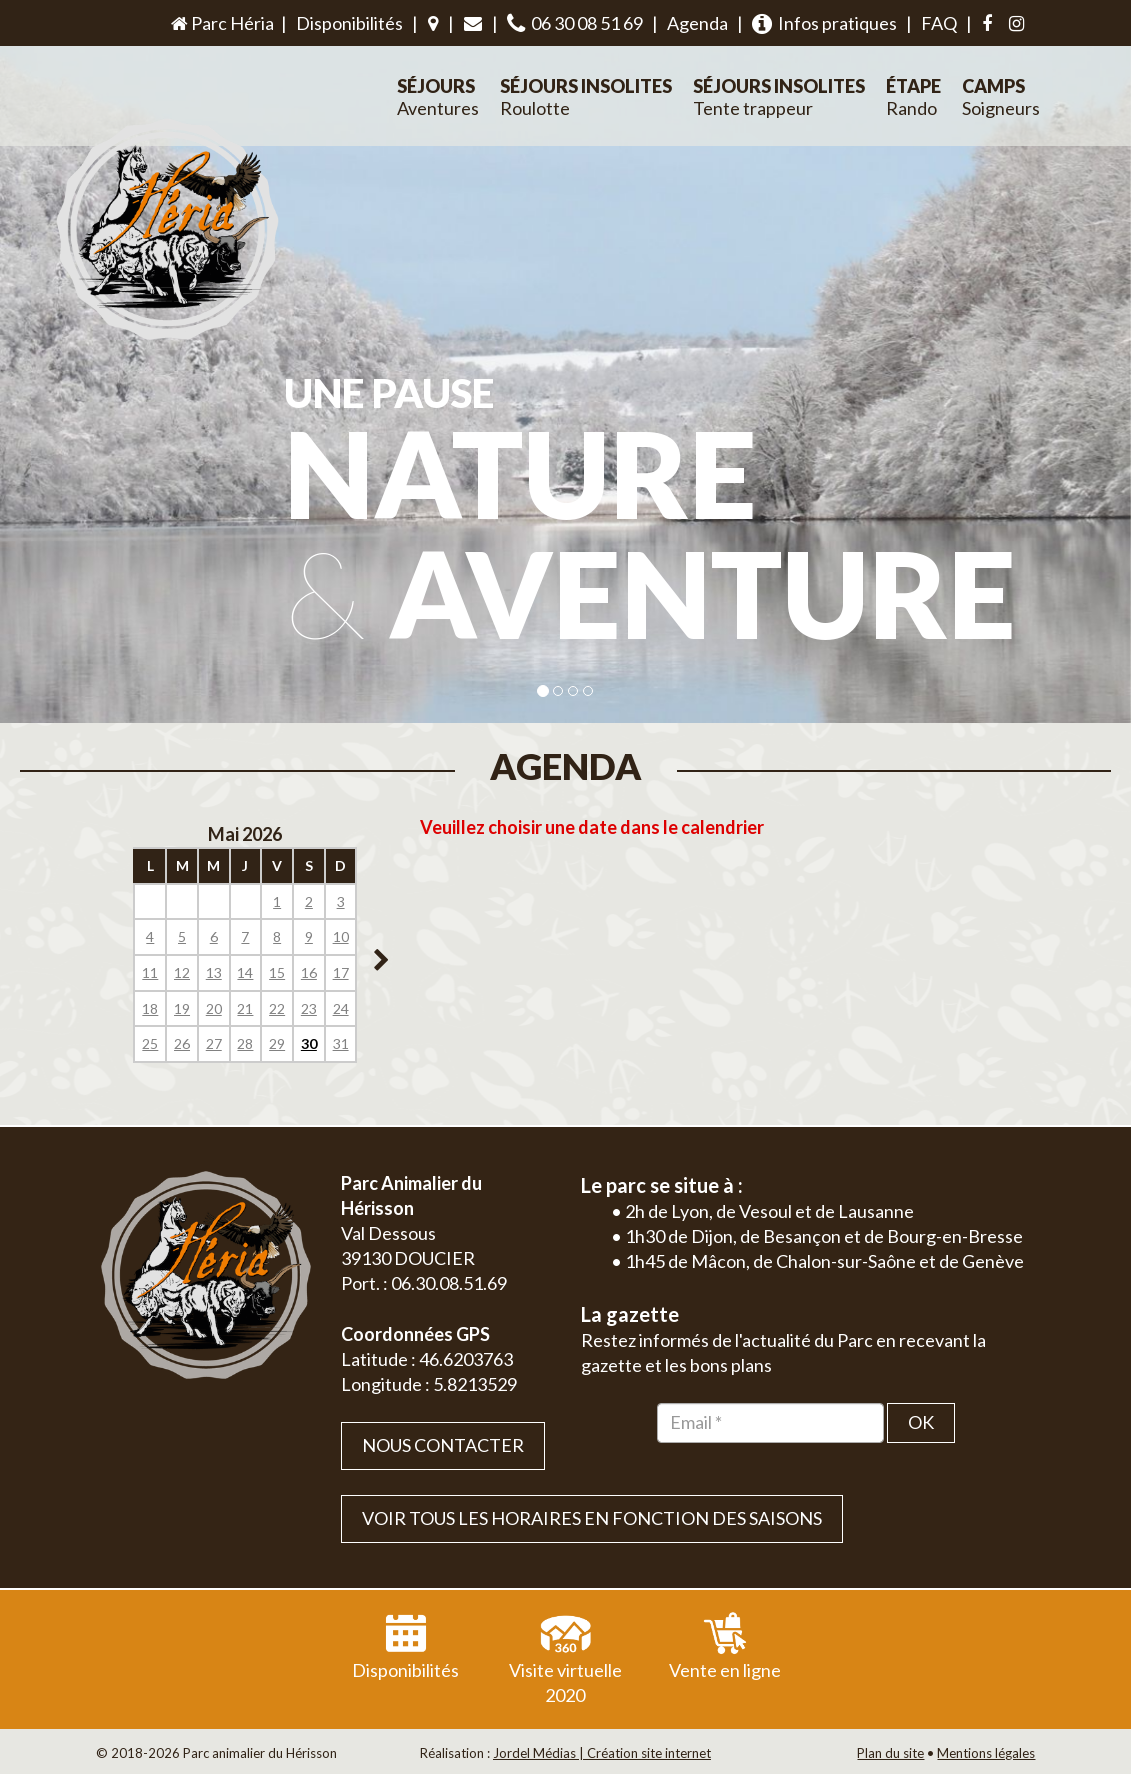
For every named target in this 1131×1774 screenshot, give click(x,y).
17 (341, 972)
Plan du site (890, 1753)
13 (214, 972)
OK (921, 1422)
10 (341, 936)
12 (182, 972)
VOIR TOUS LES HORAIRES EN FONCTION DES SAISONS (592, 1518)
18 (150, 1008)
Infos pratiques (824, 23)
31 (341, 1043)
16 (309, 972)
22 (277, 1008)
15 (277, 972)
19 (182, 1008)
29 (277, 1043)
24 (341, 1008)
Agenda (697, 23)
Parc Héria (221, 23)
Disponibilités (349, 23)
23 (309, 1008)
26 (182, 1043)
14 (245, 972)
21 (245, 1008)
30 (309, 1043)
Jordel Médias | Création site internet (602, 1753)
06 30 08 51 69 (575, 23)
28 (245, 1043)
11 (150, 972)
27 (214, 1043)
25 (150, 1043)
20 (214, 1008)
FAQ (939, 23)
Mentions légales (986, 1753)
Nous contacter (443, 1445)
